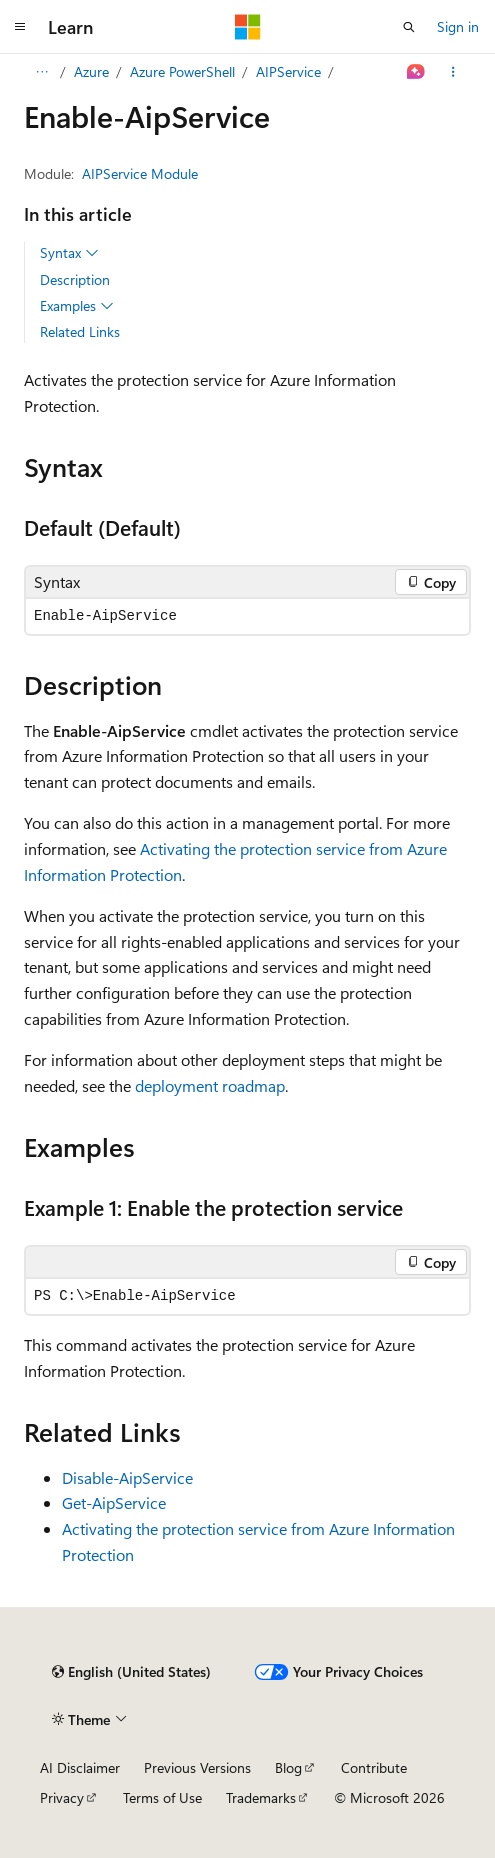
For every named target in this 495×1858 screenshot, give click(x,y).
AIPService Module (140, 173)
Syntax (69, 253)
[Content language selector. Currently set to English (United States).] (131, 1672)
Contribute (374, 1767)
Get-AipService (114, 1502)
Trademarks (261, 1797)
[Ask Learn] (416, 72)
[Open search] (409, 27)
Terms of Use (162, 1797)
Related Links (80, 331)
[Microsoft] (248, 27)
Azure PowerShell (182, 71)
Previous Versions (197, 1767)
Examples (77, 306)
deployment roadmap (210, 1085)
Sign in (458, 26)
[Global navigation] (20, 27)
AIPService (288, 71)
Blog (288, 1767)
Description (75, 279)
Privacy (62, 1797)
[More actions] (453, 72)
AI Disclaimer (80, 1767)
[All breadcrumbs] (41, 72)
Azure (91, 71)
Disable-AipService (127, 1477)
